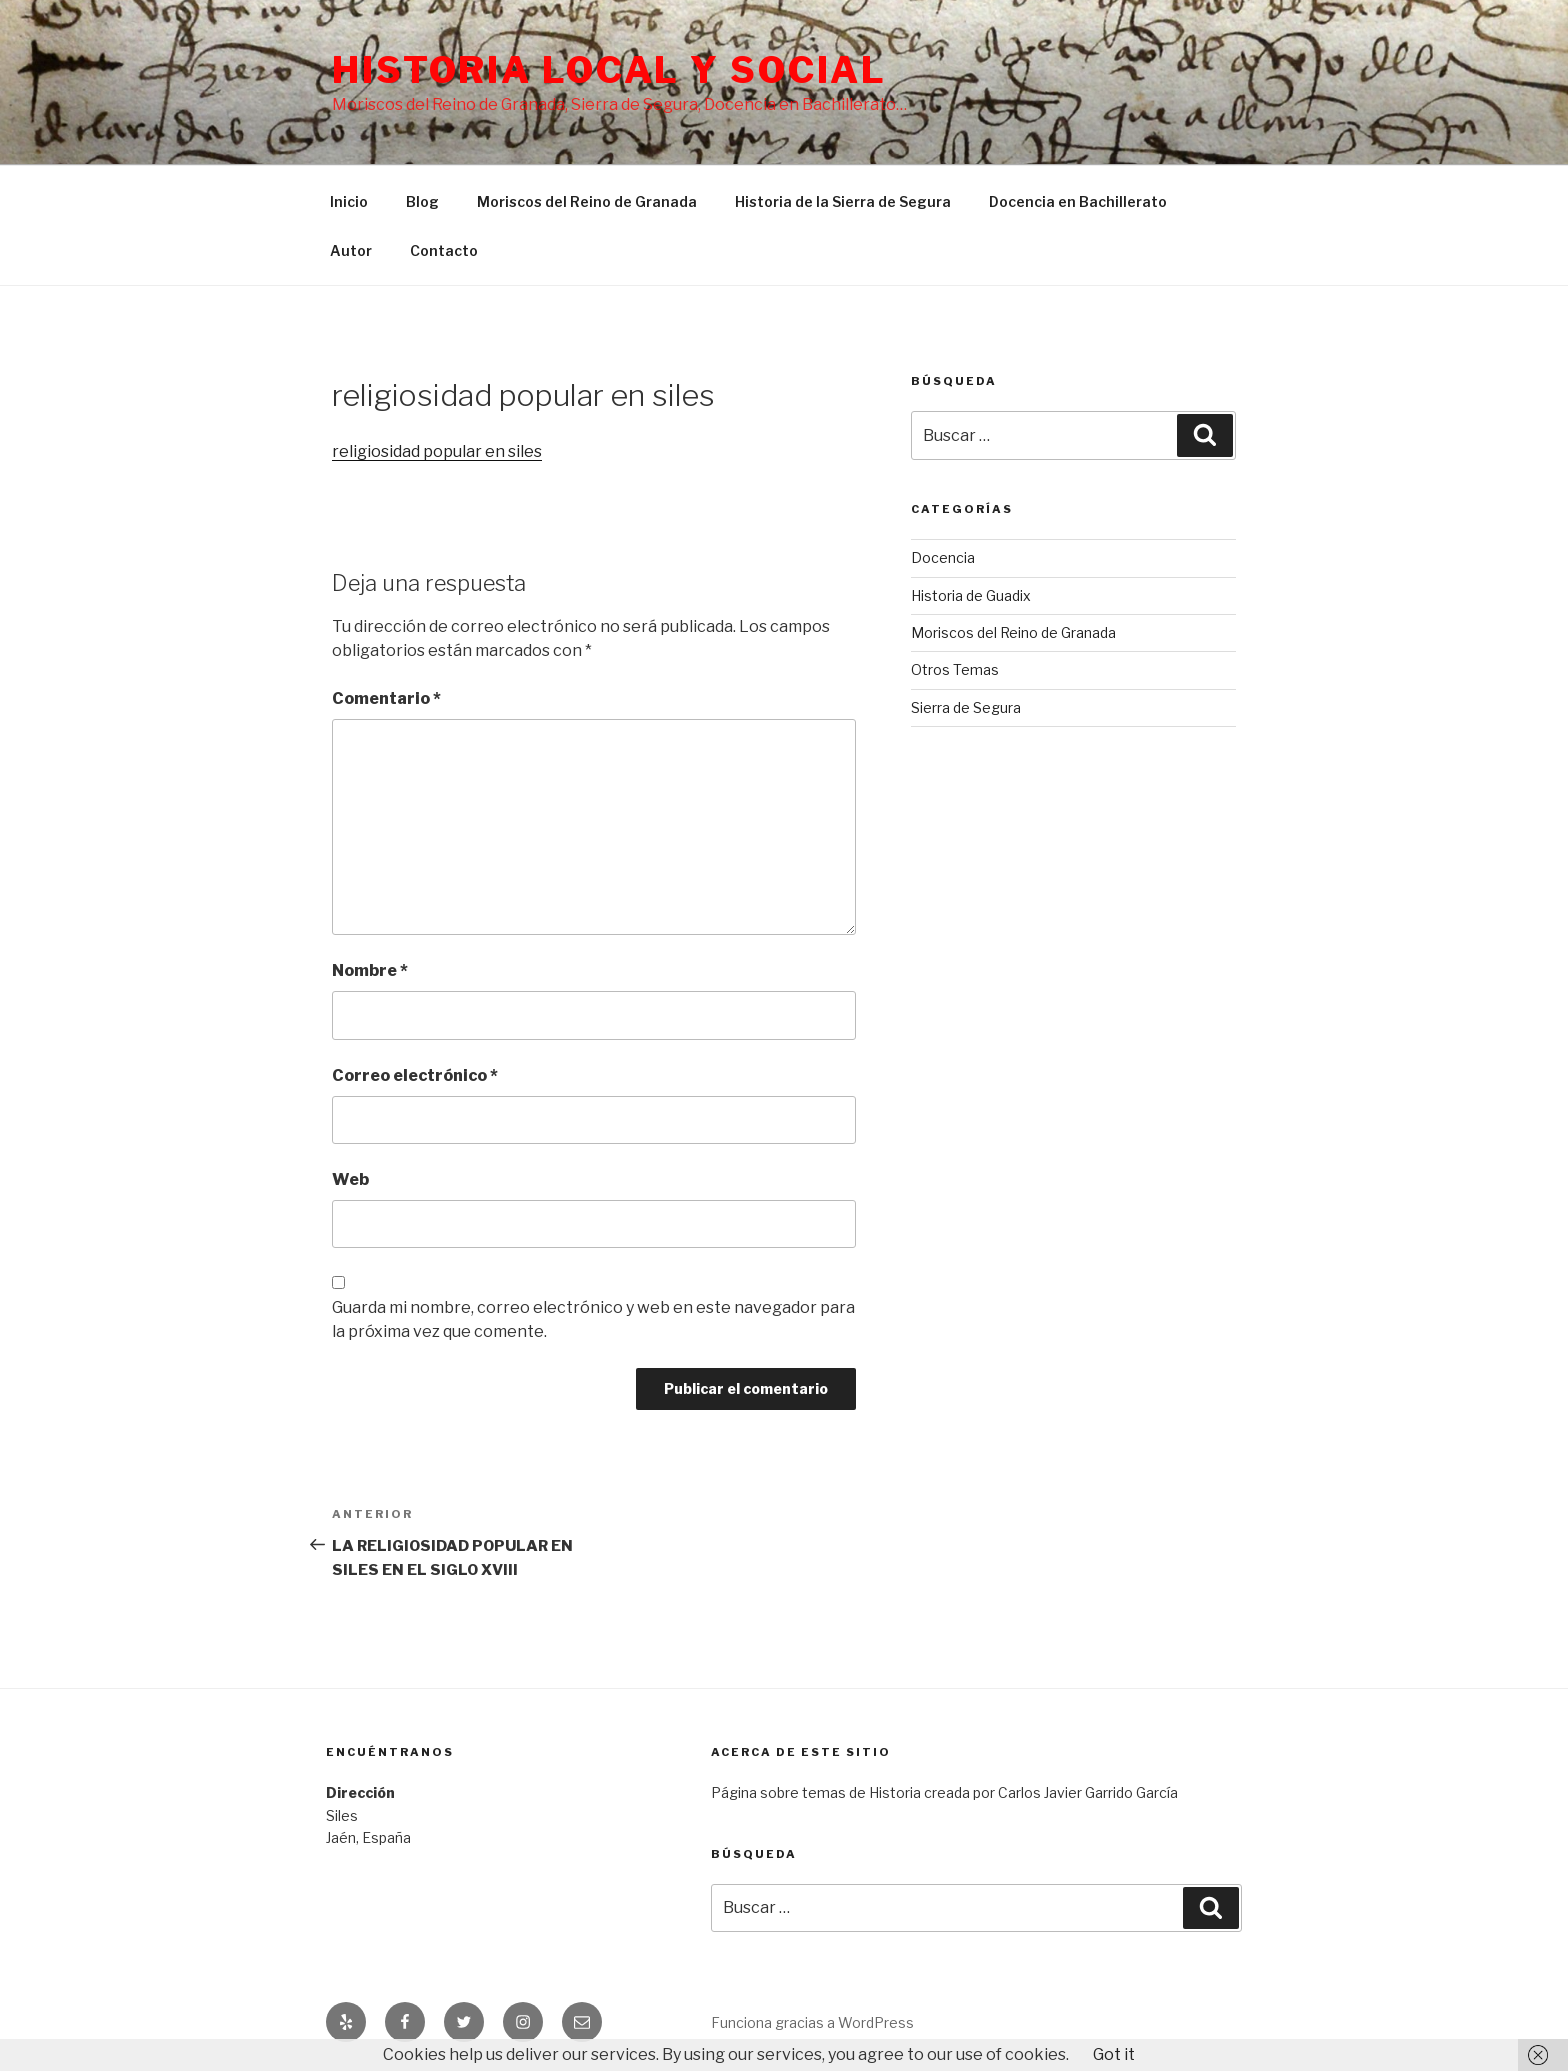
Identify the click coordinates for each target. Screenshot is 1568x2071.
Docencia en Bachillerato (1078, 201)
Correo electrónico (415, 1075)
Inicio (349, 201)
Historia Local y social (609, 70)
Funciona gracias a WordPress (812, 2022)
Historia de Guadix (971, 595)
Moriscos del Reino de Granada (587, 201)
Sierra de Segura (966, 707)
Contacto (444, 250)
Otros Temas (955, 669)
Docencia (943, 557)
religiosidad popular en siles (437, 451)
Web (350, 1179)
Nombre (370, 970)
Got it (1114, 2054)
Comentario (386, 698)
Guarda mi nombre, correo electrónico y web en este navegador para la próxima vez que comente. (593, 1319)
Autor (351, 250)
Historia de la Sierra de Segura (843, 201)
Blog (422, 201)
